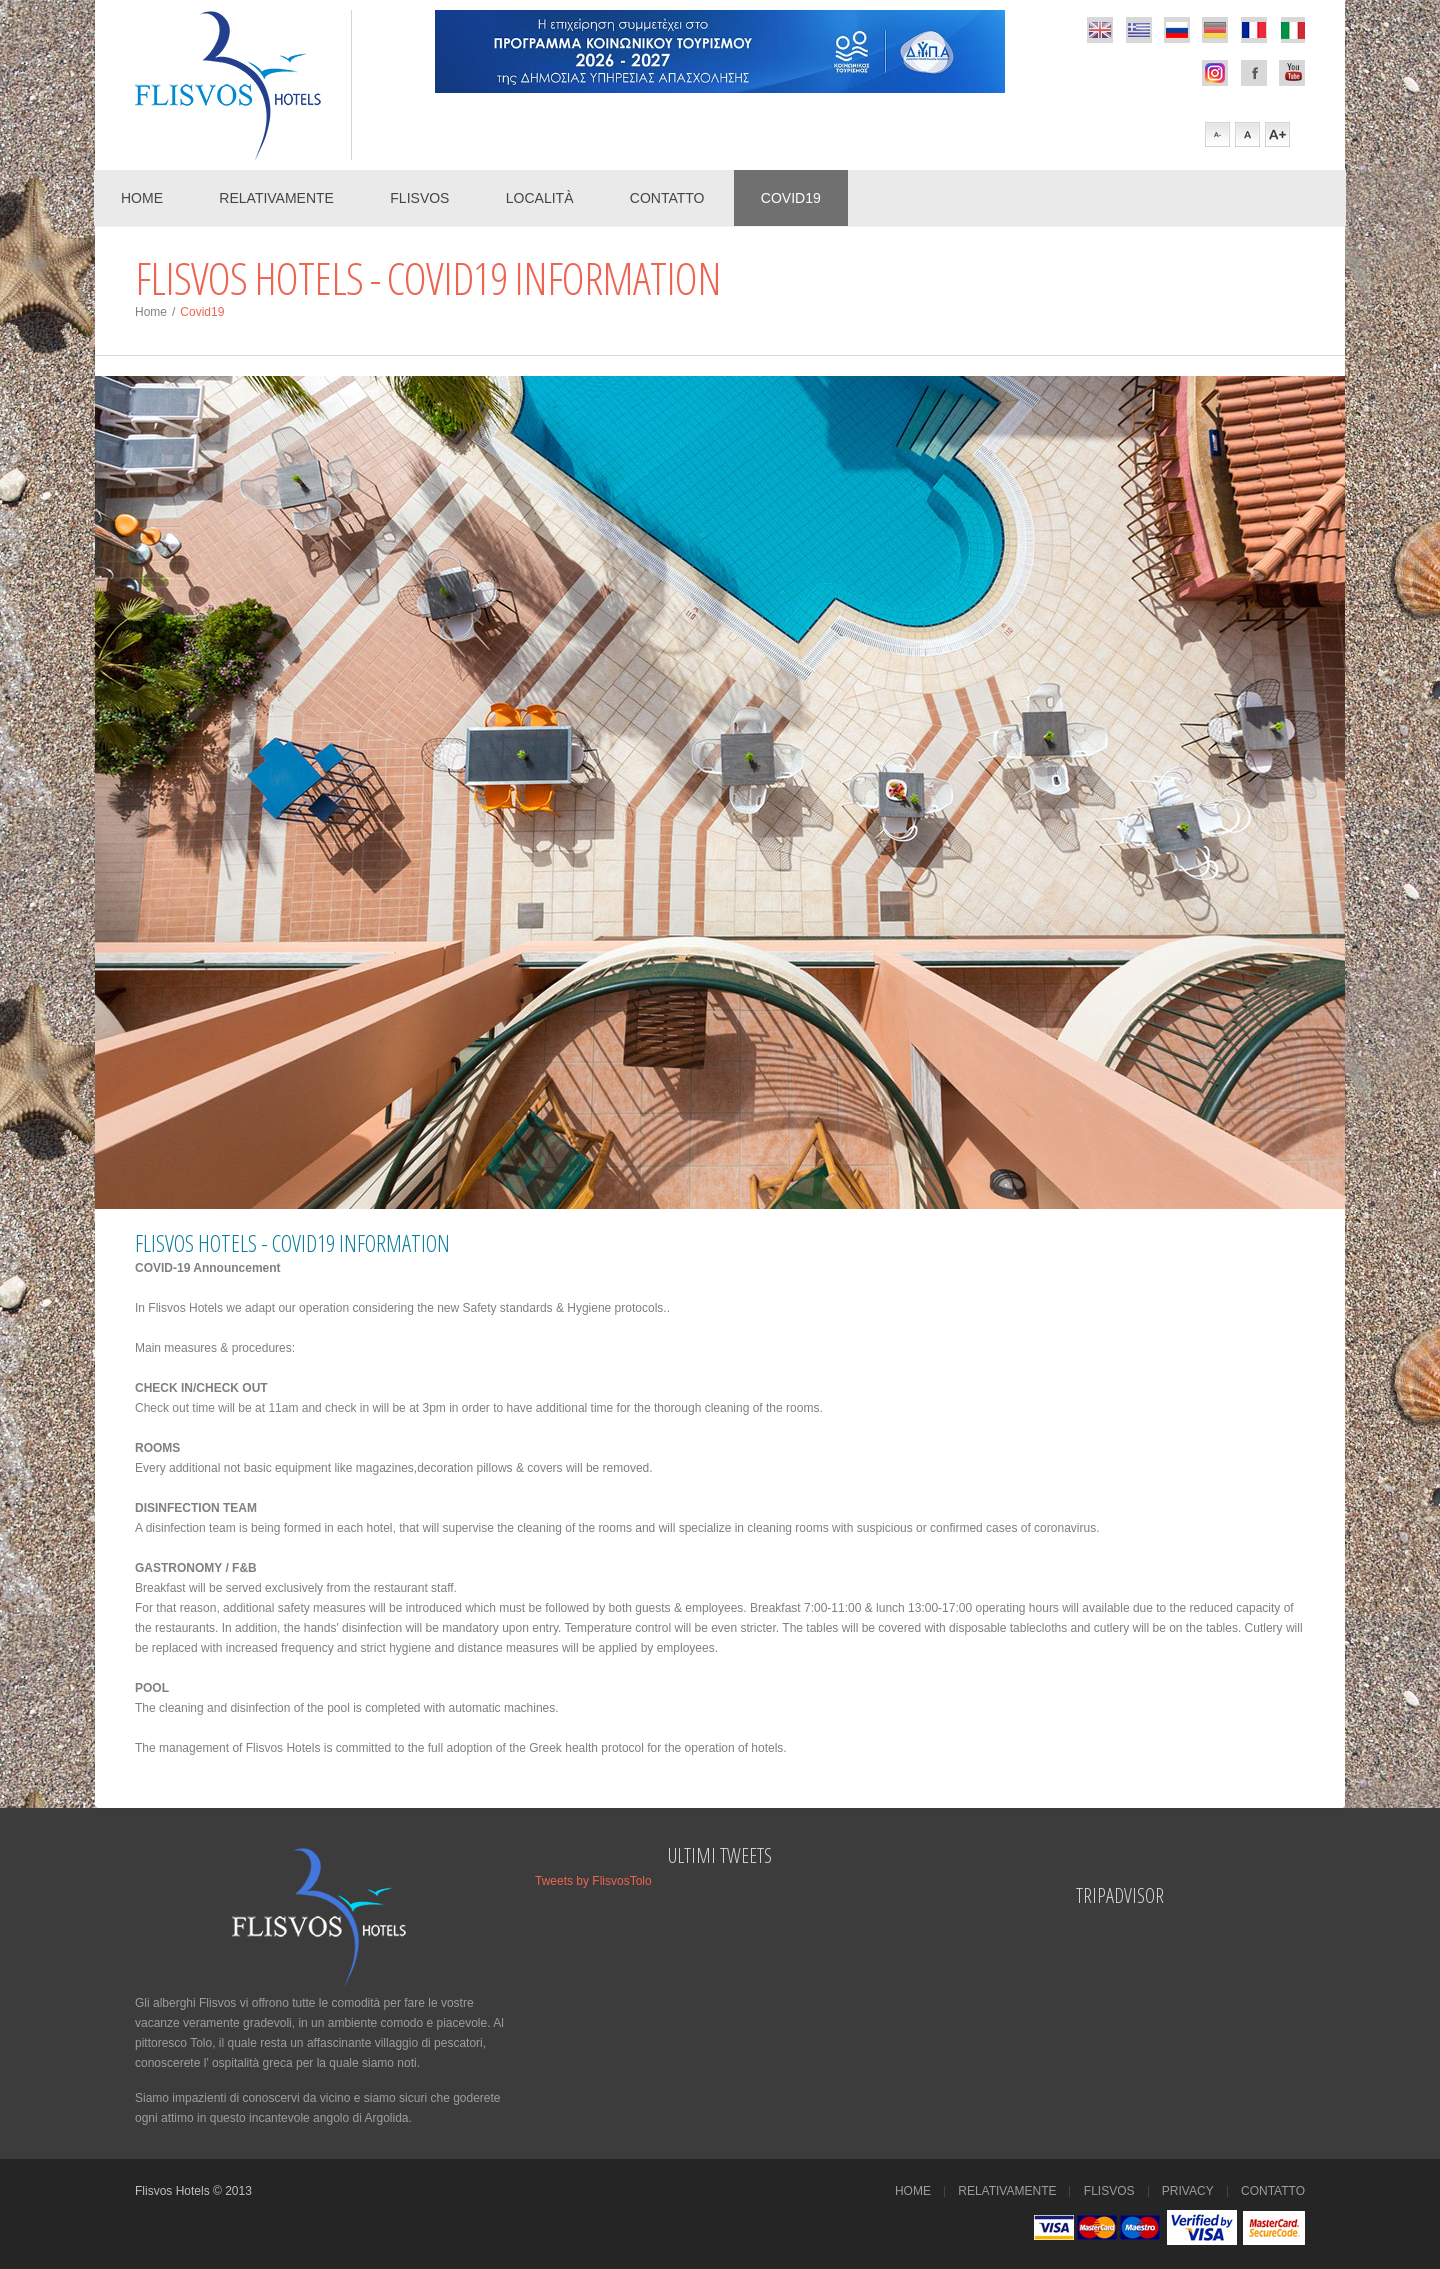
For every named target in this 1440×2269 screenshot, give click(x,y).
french (1254, 30)
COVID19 (791, 198)
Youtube (1292, 73)
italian (1292, 30)
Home (142, 198)
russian (1177, 30)
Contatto (667, 198)
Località (540, 198)
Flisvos (419, 198)
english (1100, 30)
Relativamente (276, 198)
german (1215, 30)
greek (1139, 30)
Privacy (1188, 2191)
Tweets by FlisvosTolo (593, 1881)
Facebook (1215, 73)
